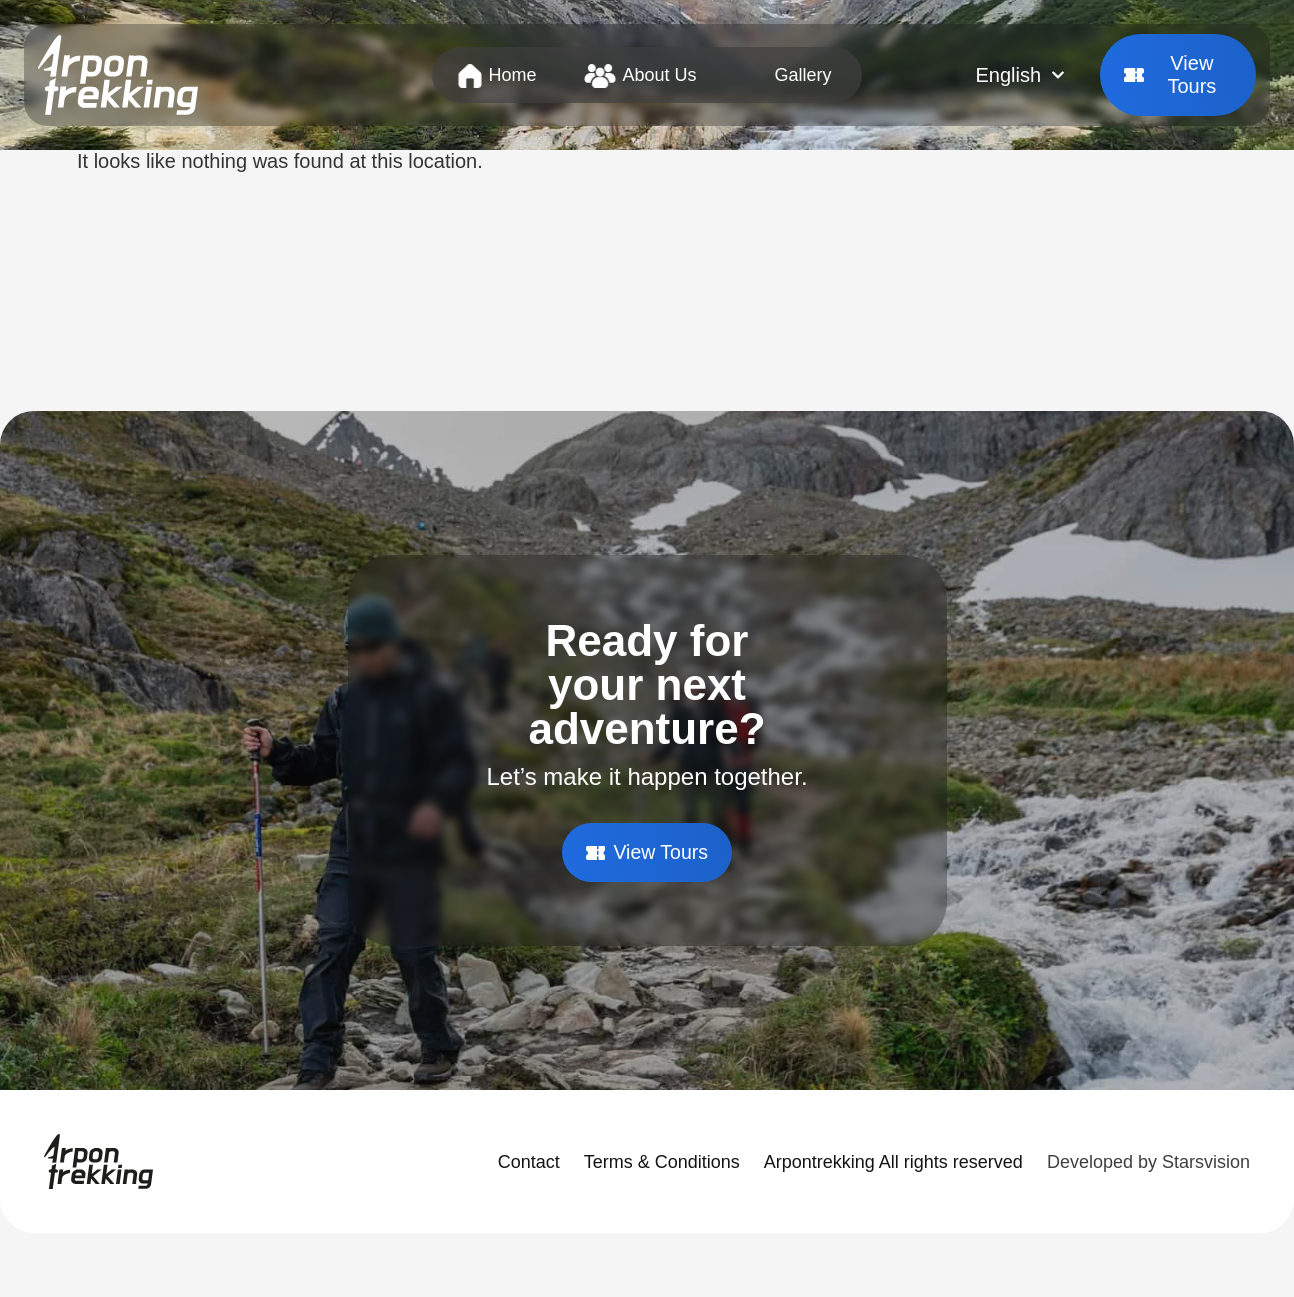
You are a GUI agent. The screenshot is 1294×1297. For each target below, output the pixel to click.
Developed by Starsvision (1148, 1162)
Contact (529, 1162)
